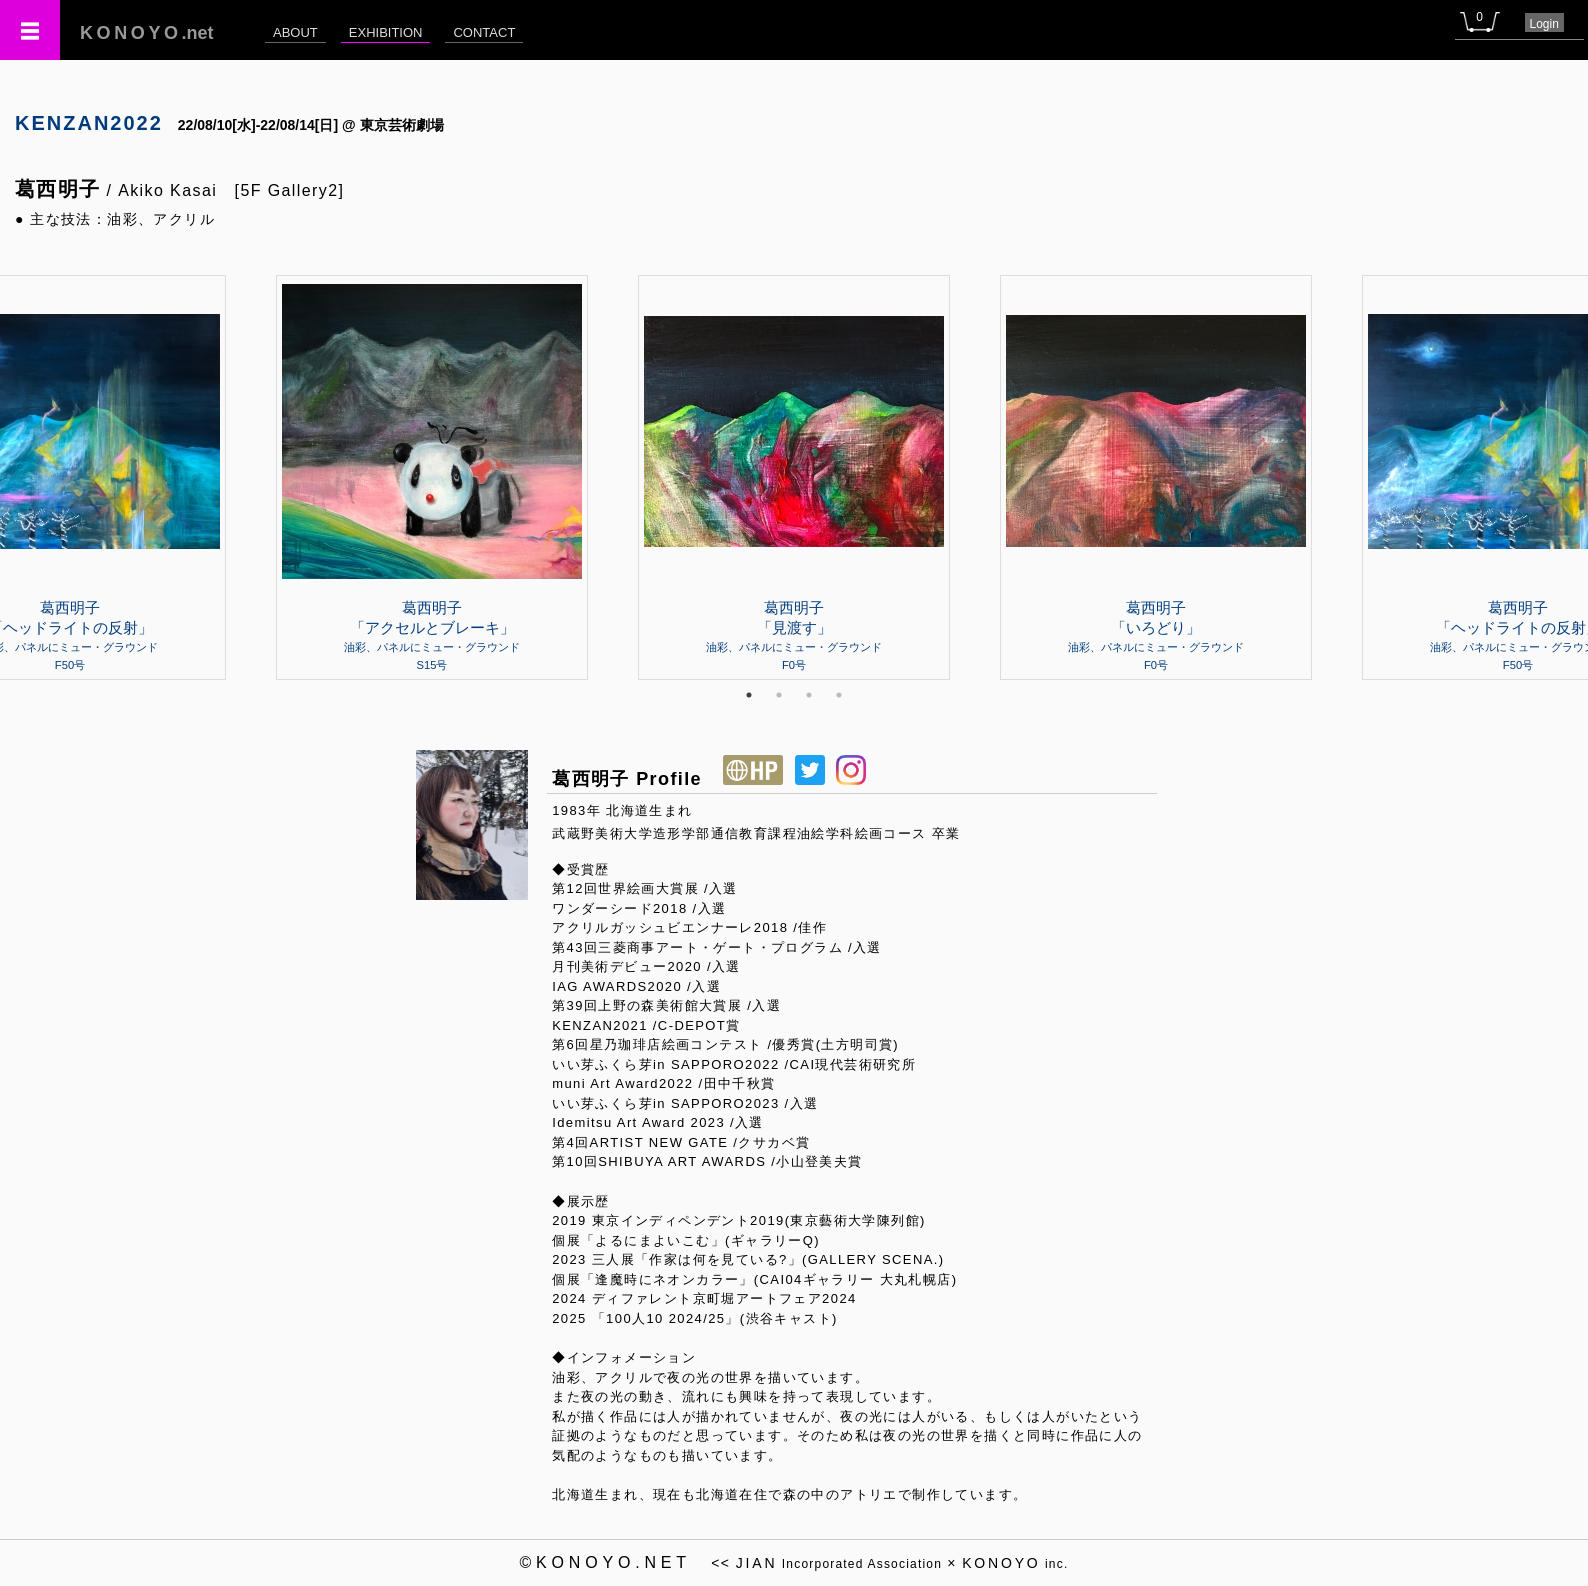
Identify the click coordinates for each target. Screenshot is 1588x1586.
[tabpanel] (794, 477)
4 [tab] (839, 695)
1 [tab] (749, 695)
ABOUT (295, 32)
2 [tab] (779, 695)
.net (147, 33)
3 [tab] (809, 695)
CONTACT (484, 32)
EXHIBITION (386, 32)
